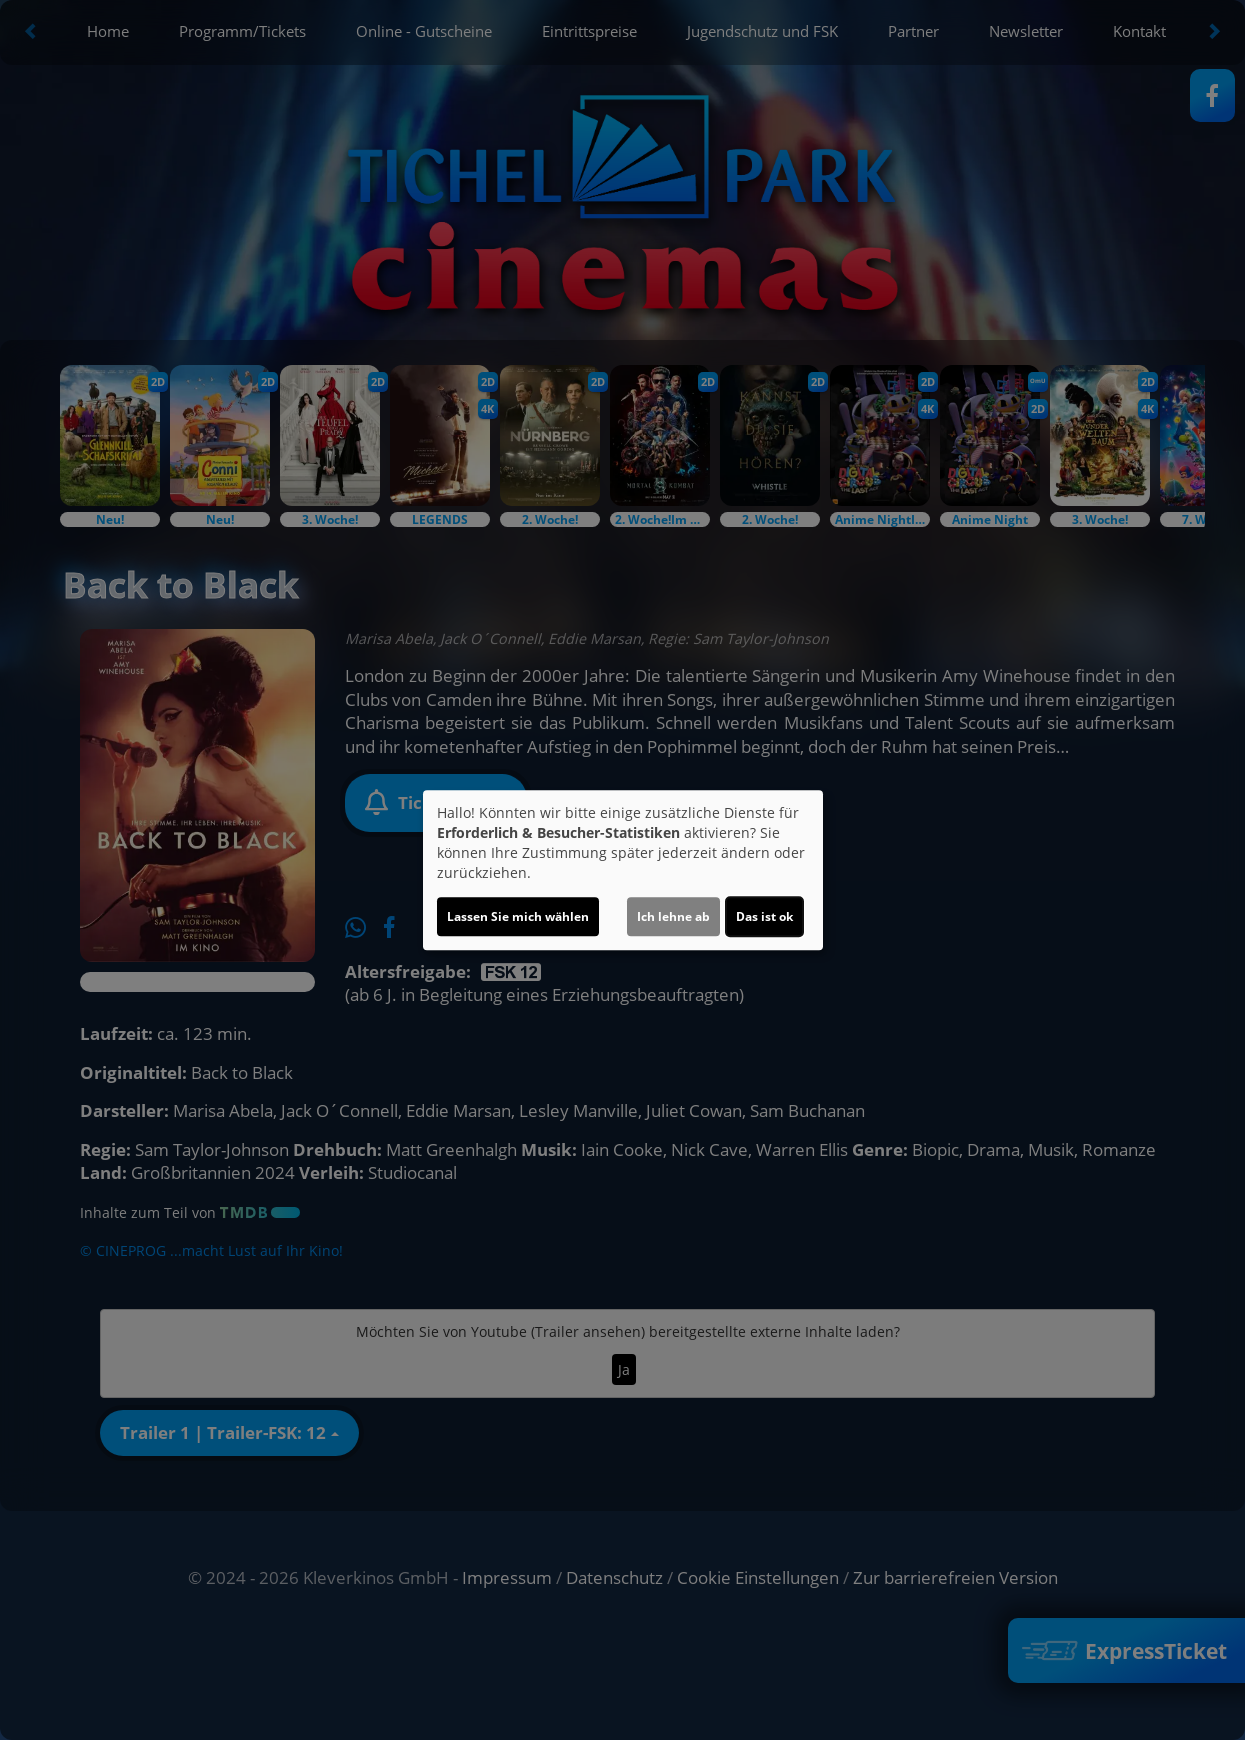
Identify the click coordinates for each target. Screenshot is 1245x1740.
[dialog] (623, 870)
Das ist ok (764, 916)
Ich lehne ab (673, 916)
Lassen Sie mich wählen (518, 916)
